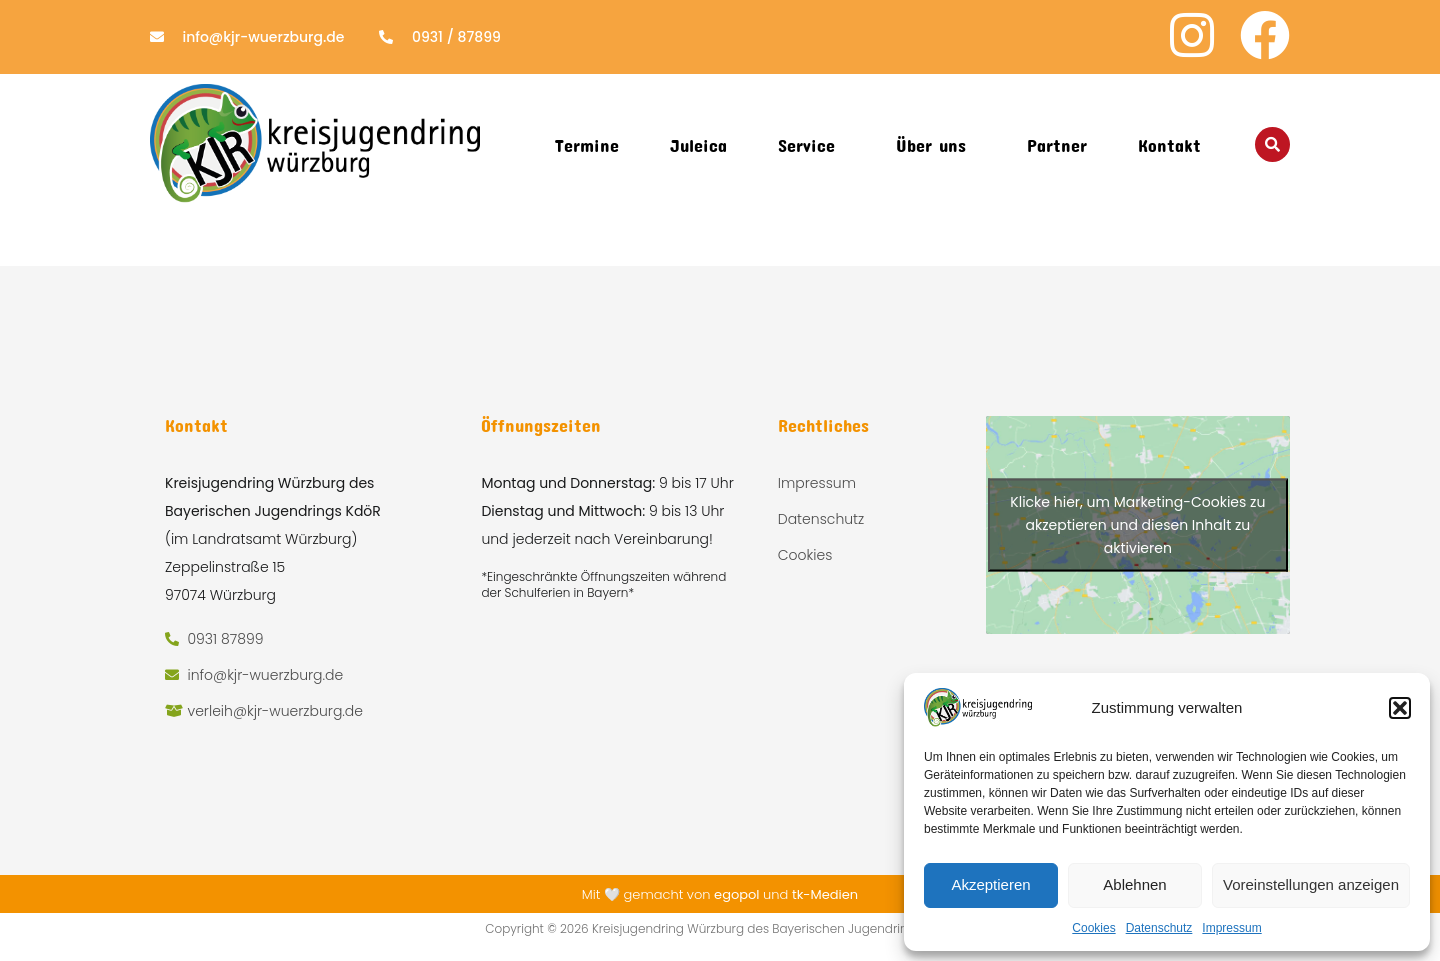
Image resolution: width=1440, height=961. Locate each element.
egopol (736, 894)
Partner (1057, 145)
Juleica (698, 145)
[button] (1400, 708)
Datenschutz (1159, 928)
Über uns (931, 145)
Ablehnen (1134, 884)
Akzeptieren (990, 884)
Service (806, 145)
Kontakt (1169, 145)
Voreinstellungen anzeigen (1311, 884)
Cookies (1093, 928)
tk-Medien (825, 894)
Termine (587, 145)
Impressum (1231, 928)
